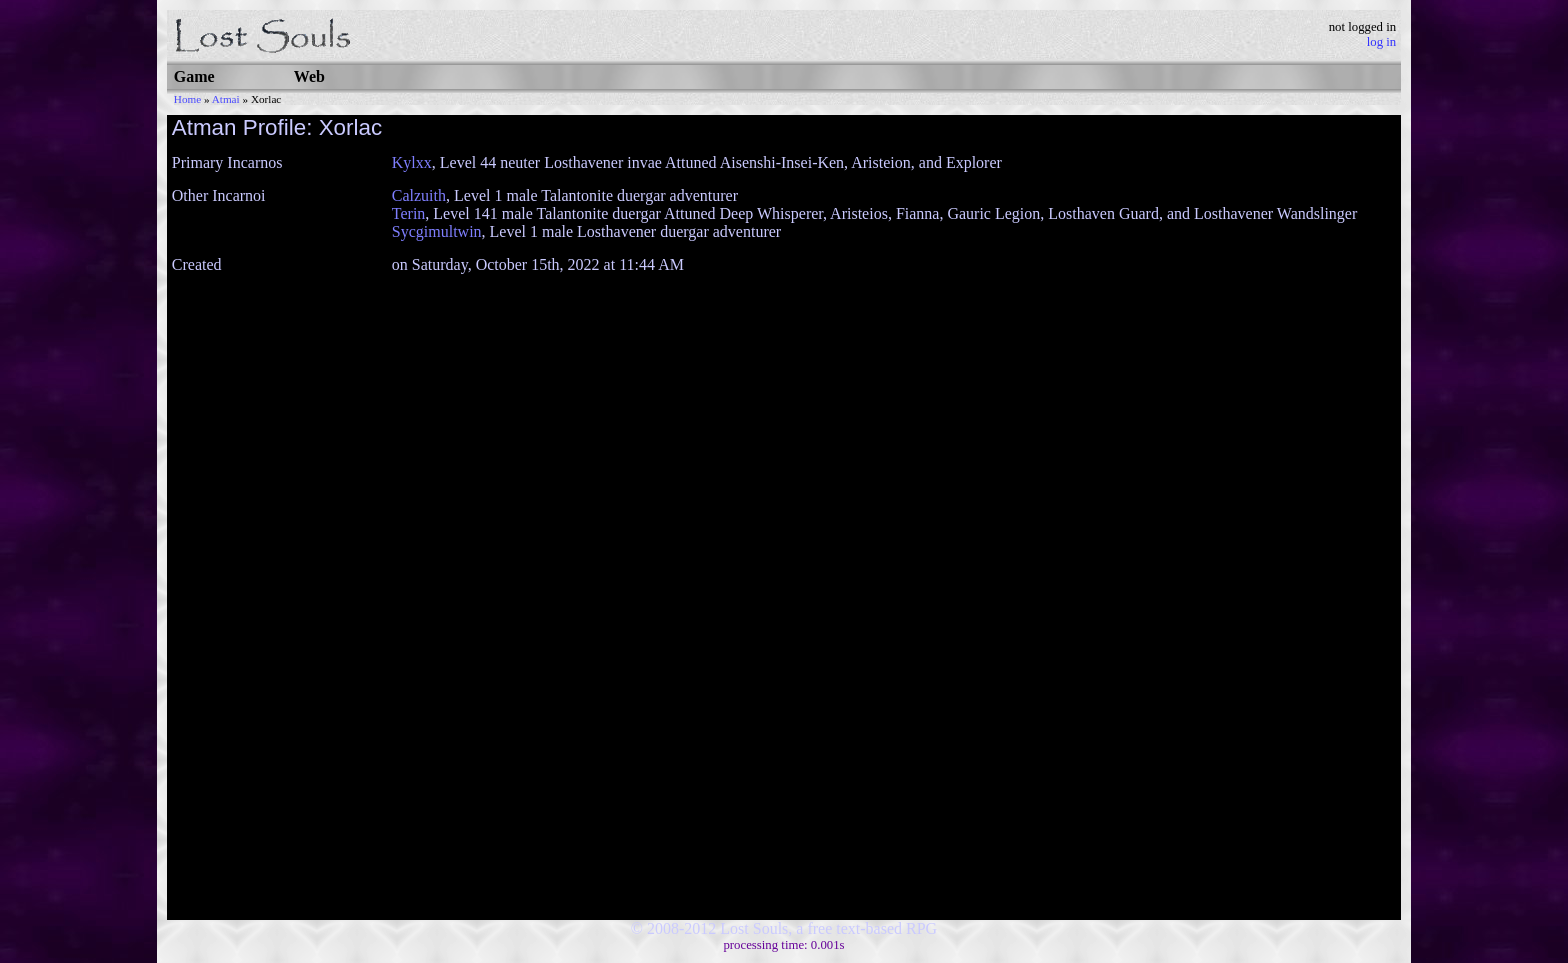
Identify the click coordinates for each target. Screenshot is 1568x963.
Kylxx (412, 162)
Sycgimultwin (437, 231)
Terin (409, 213)
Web (309, 76)
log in (1382, 42)
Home (187, 99)
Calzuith (419, 195)
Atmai (226, 99)
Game (194, 76)
